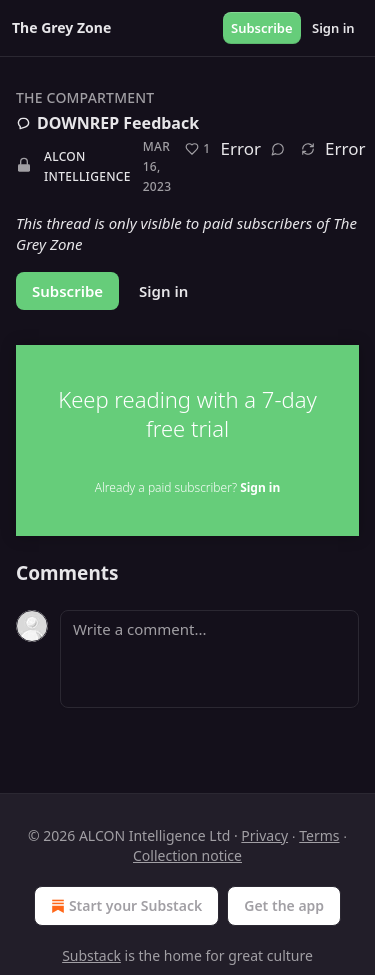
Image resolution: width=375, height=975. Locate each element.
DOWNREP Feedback (107, 123)
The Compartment (85, 97)
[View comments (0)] (278, 149)
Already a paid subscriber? (187, 487)
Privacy (264, 835)
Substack (91, 955)
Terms (319, 835)
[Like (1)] (197, 149)
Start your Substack (124, 906)
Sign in (333, 28)
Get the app (284, 905)
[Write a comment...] (209, 659)
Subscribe (262, 28)
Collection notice (187, 855)
